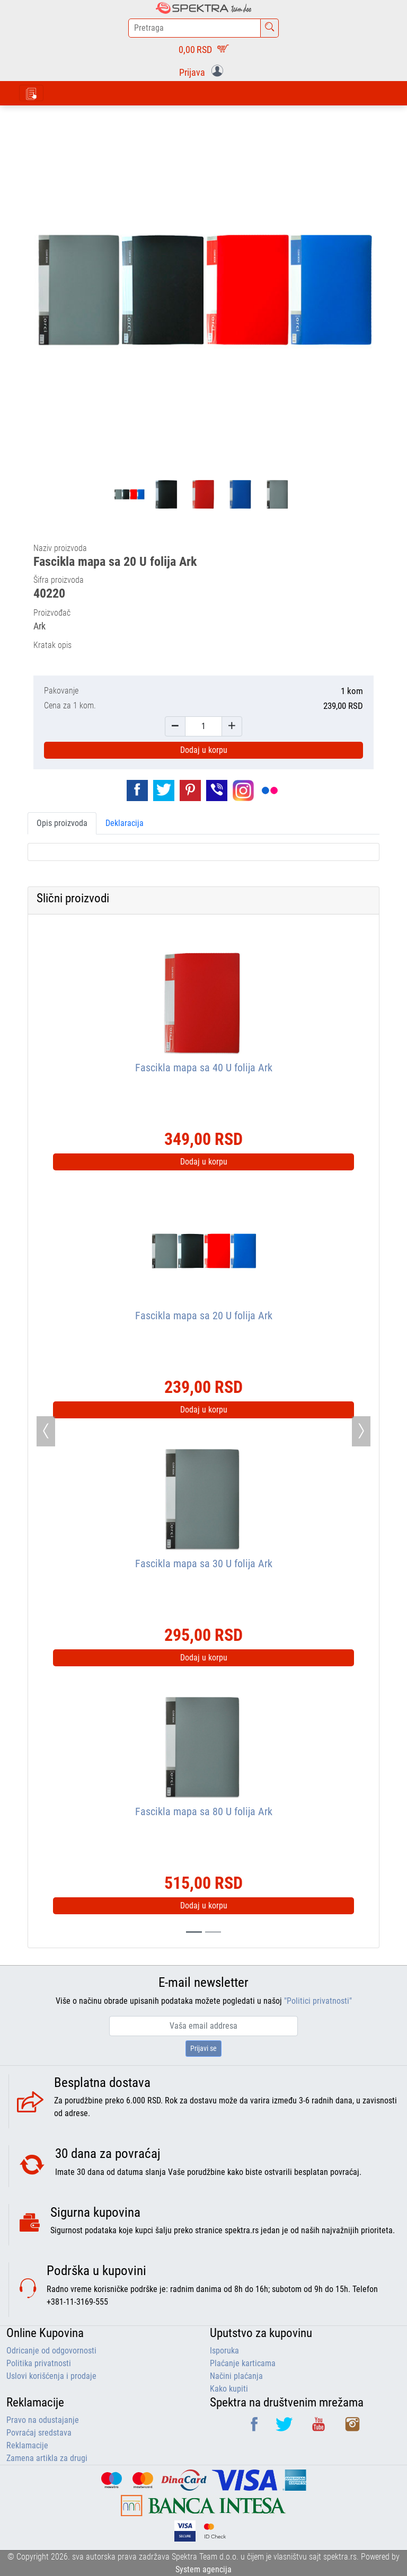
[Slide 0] (194, 1932)
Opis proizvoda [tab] (62, 823)
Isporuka (224, 2351)
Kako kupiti (229, 2389)
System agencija (203, 2569)
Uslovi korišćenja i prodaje (51, 2376)
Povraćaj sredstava (39, 2433)
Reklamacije (27, 2445)
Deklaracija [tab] (124, 823)
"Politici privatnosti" (318, 2001)
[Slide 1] (213, 1932)
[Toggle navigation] (31, 93)
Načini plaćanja (236, 2376)
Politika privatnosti (38, 2363)
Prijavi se (203, 2048)
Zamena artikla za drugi (46, 2458)
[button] (203, 71)
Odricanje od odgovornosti (51, 2351)
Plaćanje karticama (243, 2363)
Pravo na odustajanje (42, 2420)
